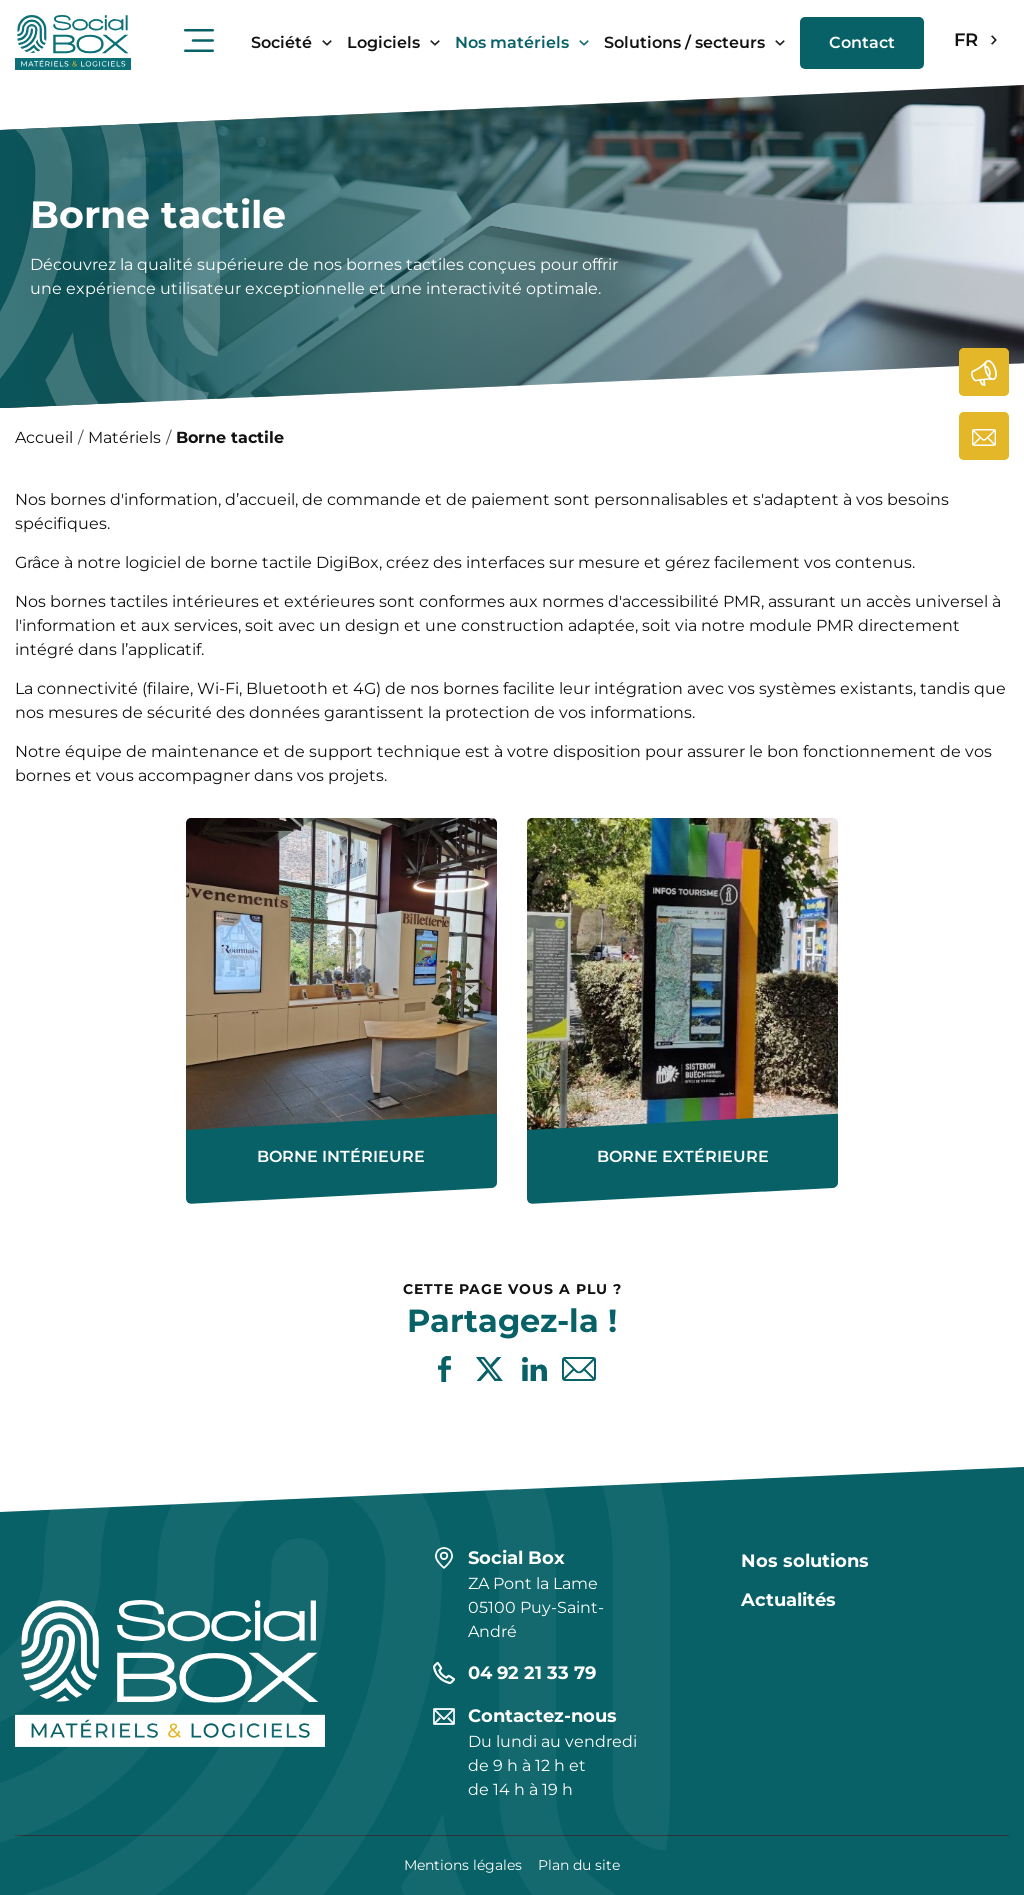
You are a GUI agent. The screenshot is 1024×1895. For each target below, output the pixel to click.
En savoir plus (186, 818)
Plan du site (579, 1865)
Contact (862, 42)
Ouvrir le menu (199, 40)
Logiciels (383, 42)
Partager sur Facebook (444, 1369)
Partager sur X (489, 1369)
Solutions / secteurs (684, 42)
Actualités (985, 372)
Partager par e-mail (579, 1369)
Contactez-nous (985, 436)
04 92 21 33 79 (532, 1673)
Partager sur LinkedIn (534, 1369)
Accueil (44, 437)
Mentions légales (463, 1865)
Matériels (124, 437)
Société (281, 42)
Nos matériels (512, 42)
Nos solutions (805, 1561)
